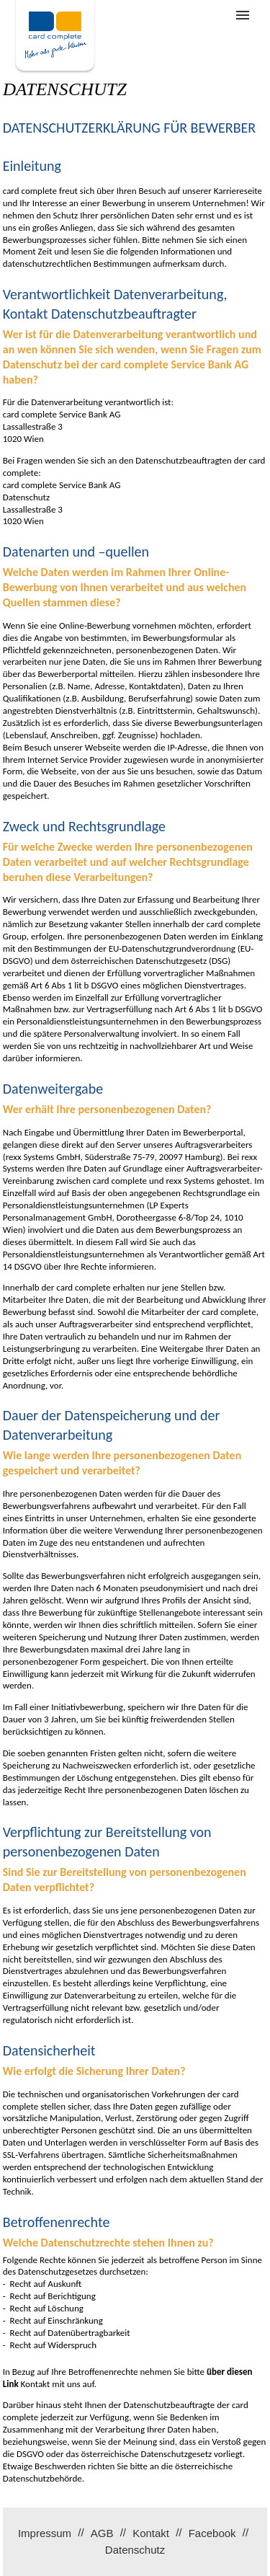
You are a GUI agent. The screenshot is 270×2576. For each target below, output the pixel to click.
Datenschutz (135, 2550)
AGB (102, 2533)
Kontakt (150, 2533)
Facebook (212, 2533)
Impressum (44, 2533)
